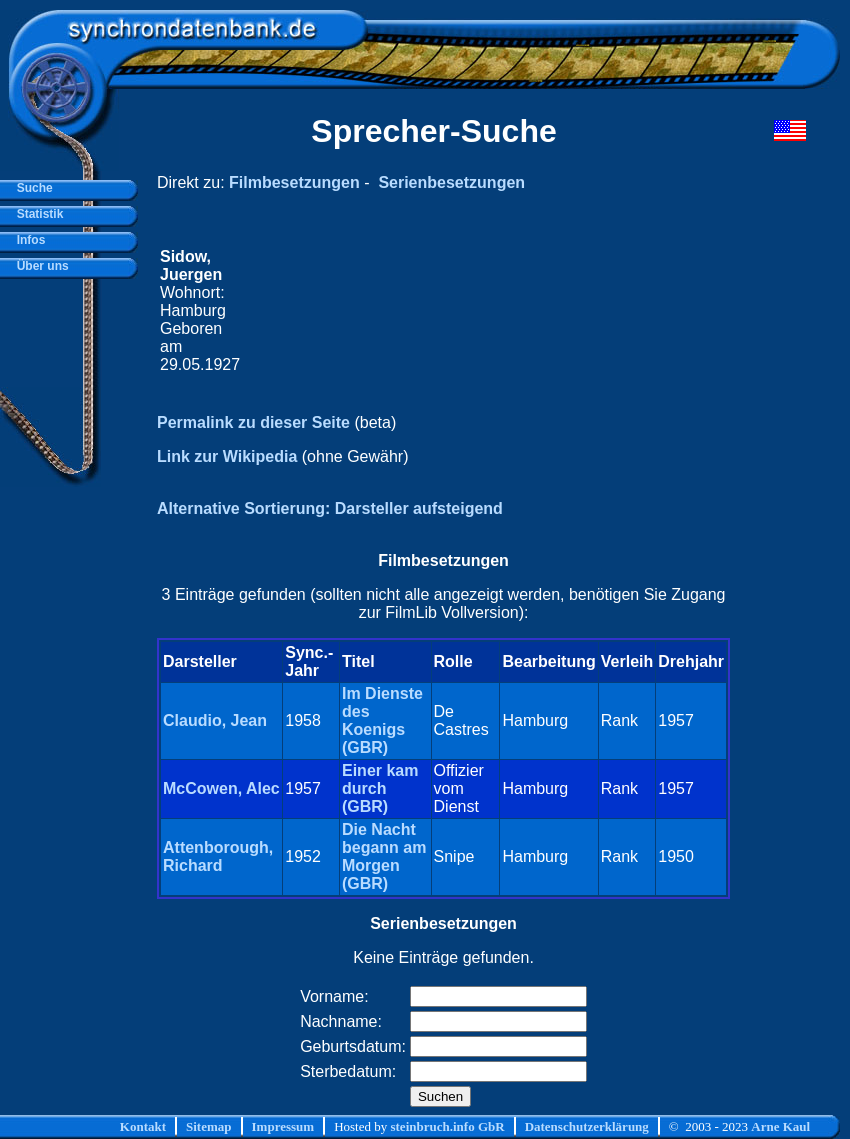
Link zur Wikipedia (227, 456)
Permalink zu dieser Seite (253, 422)
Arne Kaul (780, 1126)
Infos (27, 240)
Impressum (283, 1126)
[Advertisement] (485, 311)
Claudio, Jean (215, 720)
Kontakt (143, 1126)
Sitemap (209, 1126)
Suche (31, 188)
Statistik (36, 214)
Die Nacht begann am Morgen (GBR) (384, 856)
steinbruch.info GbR (447, 1126)
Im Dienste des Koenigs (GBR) (382, 720)
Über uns (39, 266)
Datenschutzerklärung (587, 1126)
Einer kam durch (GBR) (380, 788)
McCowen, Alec (221, 788)
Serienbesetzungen (451, 182)
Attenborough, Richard (218, 856)
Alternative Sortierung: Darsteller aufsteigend (330, 508)
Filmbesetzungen (294, 182)
